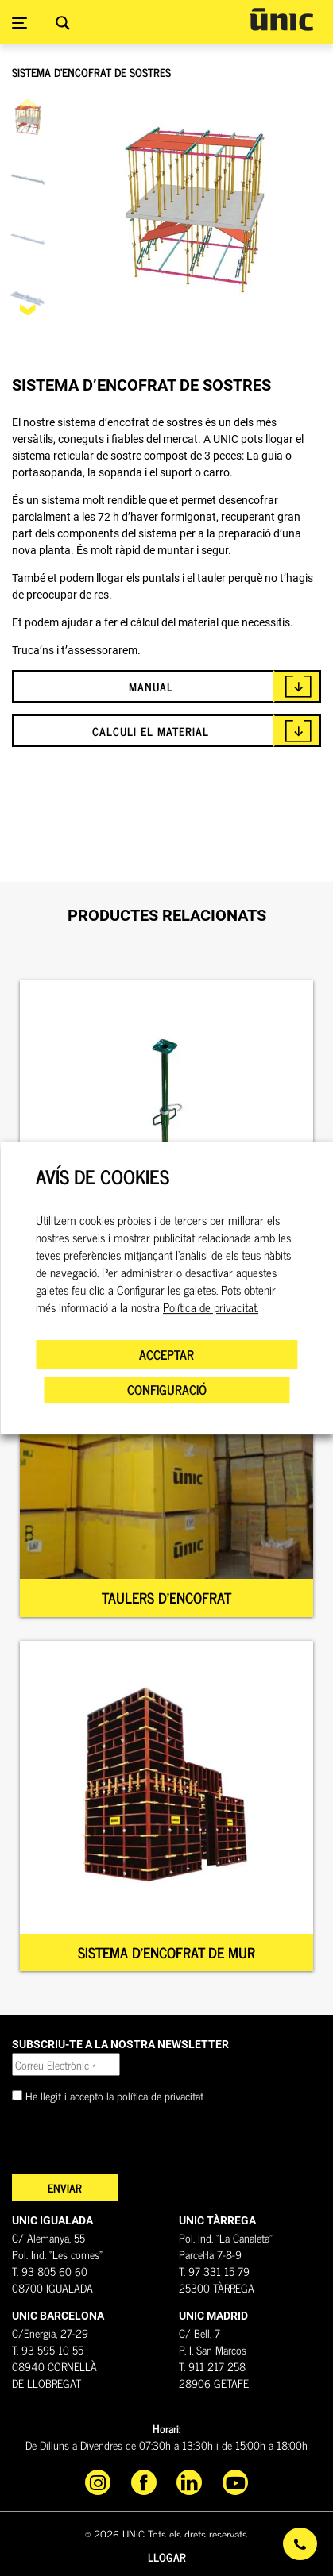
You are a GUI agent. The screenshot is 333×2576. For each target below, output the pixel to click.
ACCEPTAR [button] (166, 1354)
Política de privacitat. (210, 1307)
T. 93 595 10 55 (47, 2349)
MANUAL (151, 686)
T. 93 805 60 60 (49, 2271)
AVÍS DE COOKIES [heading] (102, 1176)
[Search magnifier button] (63, 23)
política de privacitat (160, 2095)
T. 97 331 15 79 (214, 2271)
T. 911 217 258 (212, 2366)
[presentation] (133, 2143)
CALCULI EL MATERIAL (150, 731)
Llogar (167, 2556)
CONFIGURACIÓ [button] (167, 1389)
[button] (28, 310)
